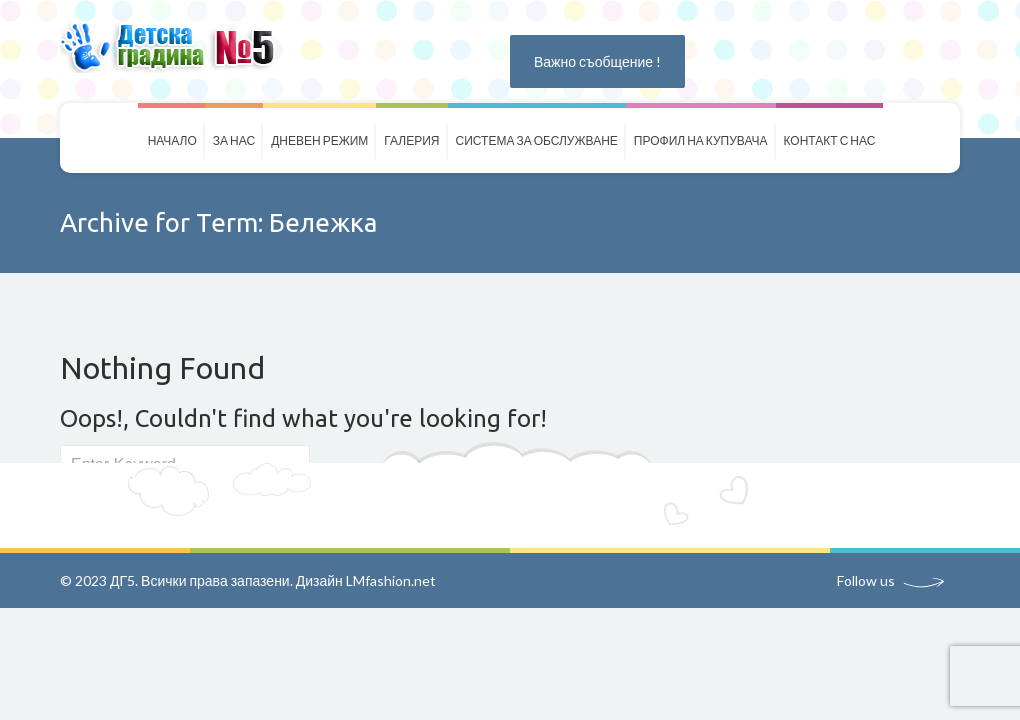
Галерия (411, 140)
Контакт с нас (830, 140)
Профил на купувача (701, 140)
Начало (172, 140)
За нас (234, 140)
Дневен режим (319, 140)
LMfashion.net (391, 580)
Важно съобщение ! (597, 61)
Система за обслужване (537, 140)
